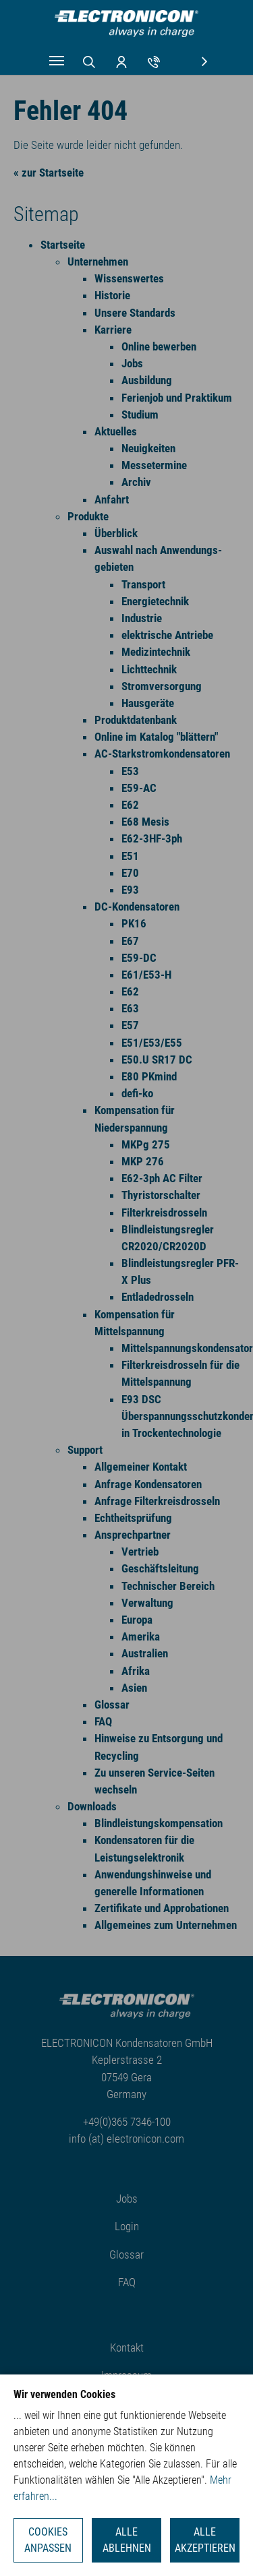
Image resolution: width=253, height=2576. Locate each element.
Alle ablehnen (127, 2539)
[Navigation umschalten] (56, 60)
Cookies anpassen (48, 2539)
